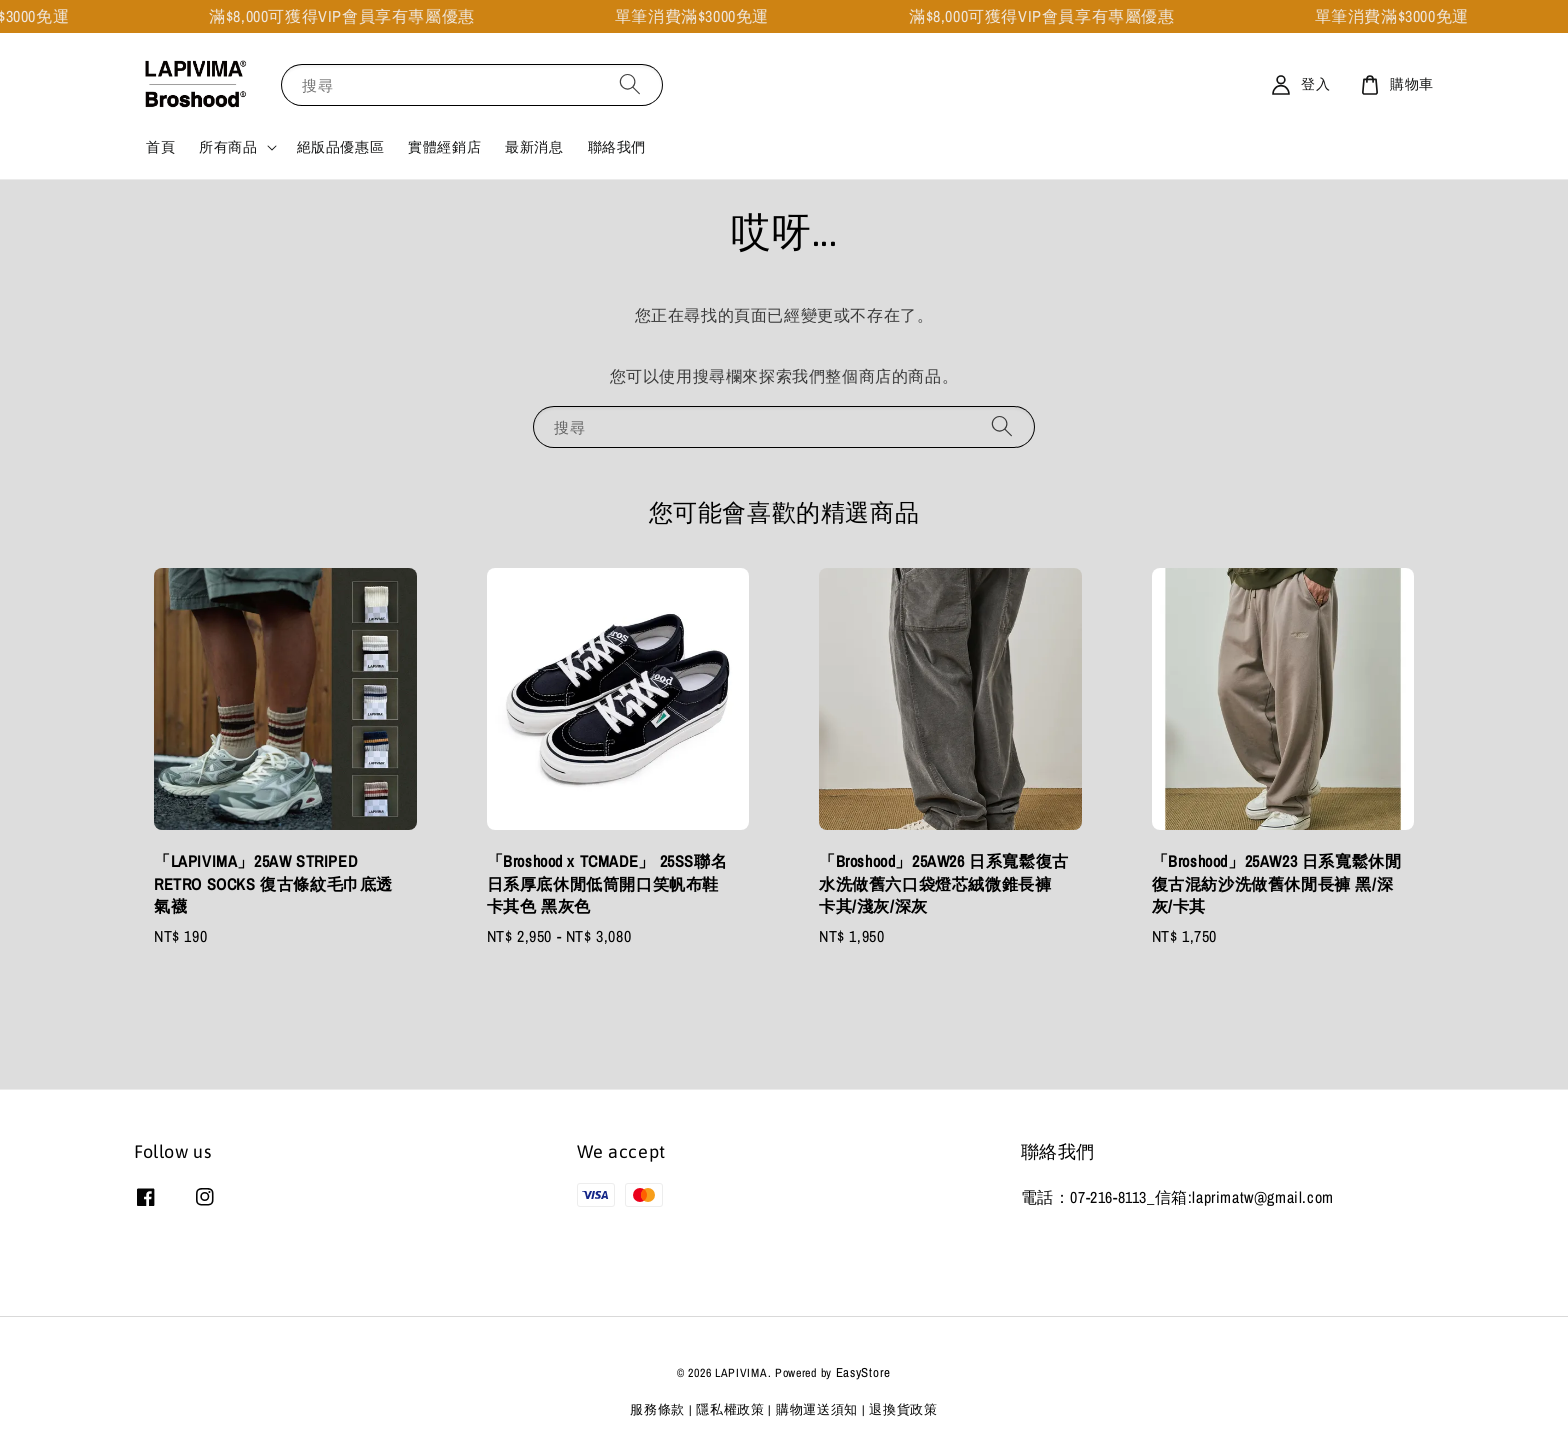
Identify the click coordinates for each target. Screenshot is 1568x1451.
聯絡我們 (617, 147)
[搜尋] (630, 84)
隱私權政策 (730, 1409)
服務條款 (657, 1409)
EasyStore (863, 1372)
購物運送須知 (817, 1409)
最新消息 (534, 147)
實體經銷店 (444, 147)
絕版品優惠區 (341, 147)
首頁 (160, 147)
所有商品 (228, 147)
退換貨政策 (903, 1409)
